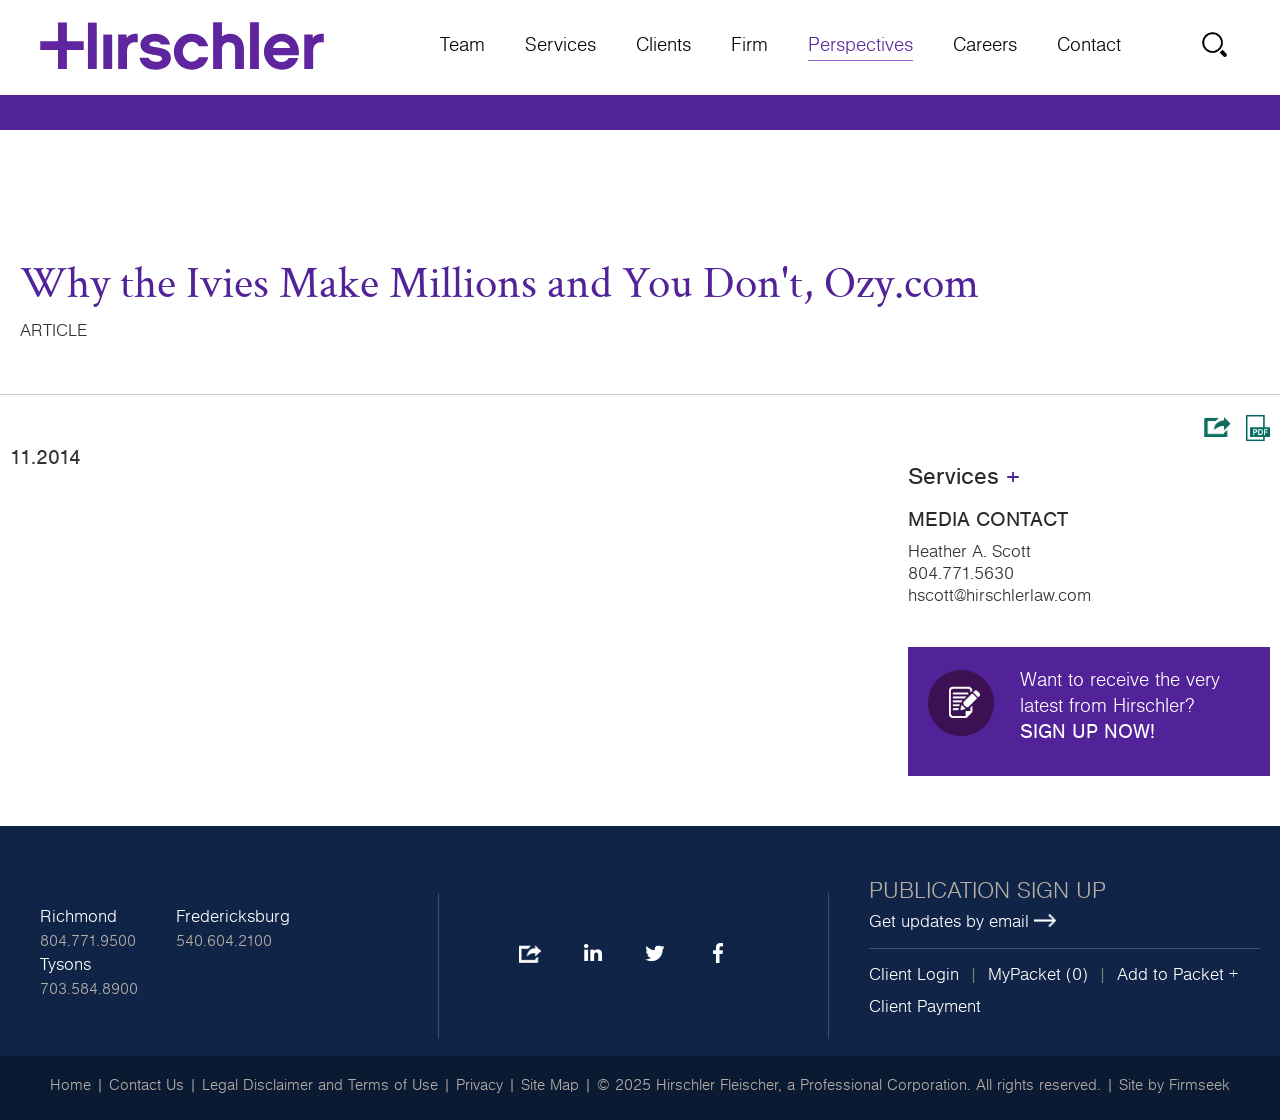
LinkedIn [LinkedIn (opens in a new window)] (592, 954)
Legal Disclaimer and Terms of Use (320, 1085)
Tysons (65, 965)
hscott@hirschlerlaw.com (999, 596)
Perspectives (860, 45)
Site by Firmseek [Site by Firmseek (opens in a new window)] (1174, 1085)
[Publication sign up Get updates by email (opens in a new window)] (1064, 907)
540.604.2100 (224, 941)
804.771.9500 (88, 941)
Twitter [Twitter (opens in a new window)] (654, 954)
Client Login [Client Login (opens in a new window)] (914, 975)
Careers (985, 45)
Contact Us (146, 1085)
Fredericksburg (233, 917)
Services (560, 45)
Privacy (479, 1085)
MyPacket (1024, 975)
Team (462, 45)
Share (1217, 427)
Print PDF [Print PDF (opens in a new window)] (1258, 428)
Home (70, 1085)
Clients (663, 45)
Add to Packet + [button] (1177, 975)
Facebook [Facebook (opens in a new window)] (717, 954)
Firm (749, 45)
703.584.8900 (89, 989)
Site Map (550, 1085)
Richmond (78, 917)
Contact (1089, 45)
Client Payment (925, 1007)
